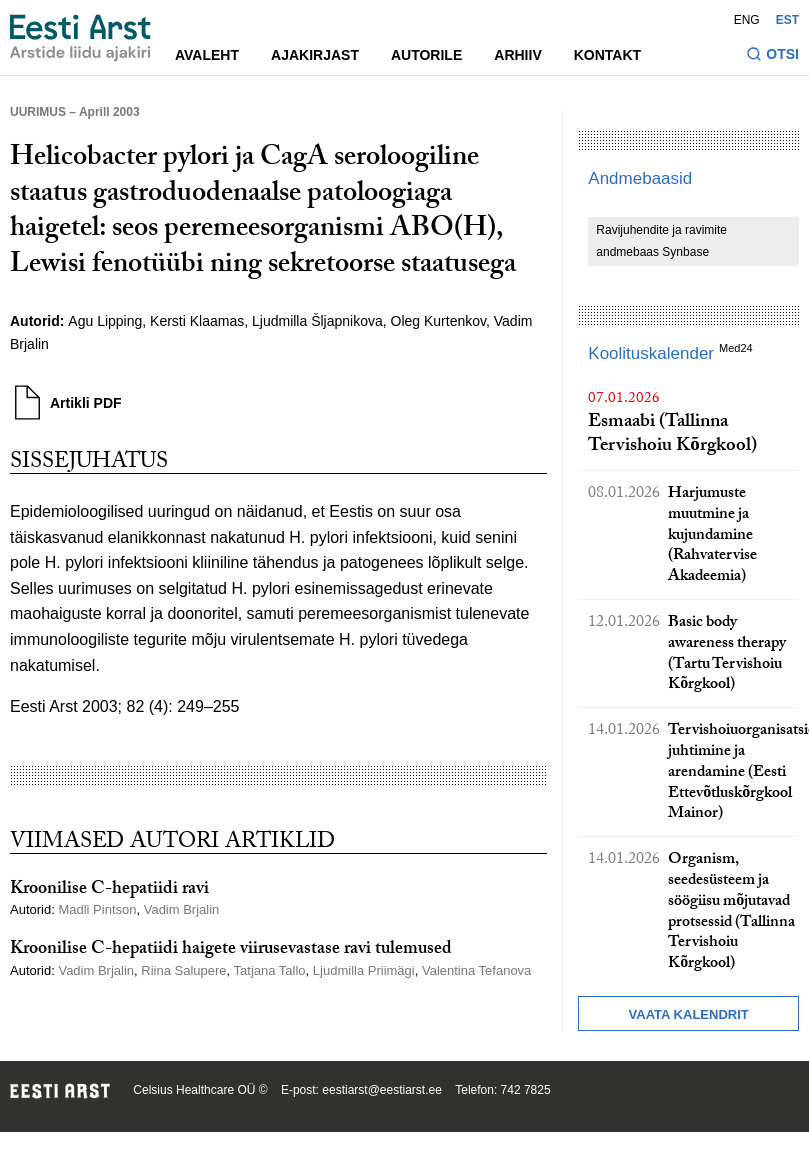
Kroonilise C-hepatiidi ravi (109, 890)
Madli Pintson (97, 909)
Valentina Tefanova (476, 970)
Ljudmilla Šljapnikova (317, 321)
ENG (747, 20)
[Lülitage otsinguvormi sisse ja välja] (772, 56)
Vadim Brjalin (182, 909)
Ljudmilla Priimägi (364, 970)
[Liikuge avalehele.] (80, 38)
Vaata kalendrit (689, 1014)
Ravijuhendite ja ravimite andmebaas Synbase (661, 241)
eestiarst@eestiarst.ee (382, 1090)
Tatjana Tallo (270, 970)
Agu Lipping (105, 321)
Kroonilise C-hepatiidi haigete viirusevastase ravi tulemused (231, 950)
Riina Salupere (183, 970)
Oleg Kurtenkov (438, 321)
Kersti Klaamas (197, 321)
